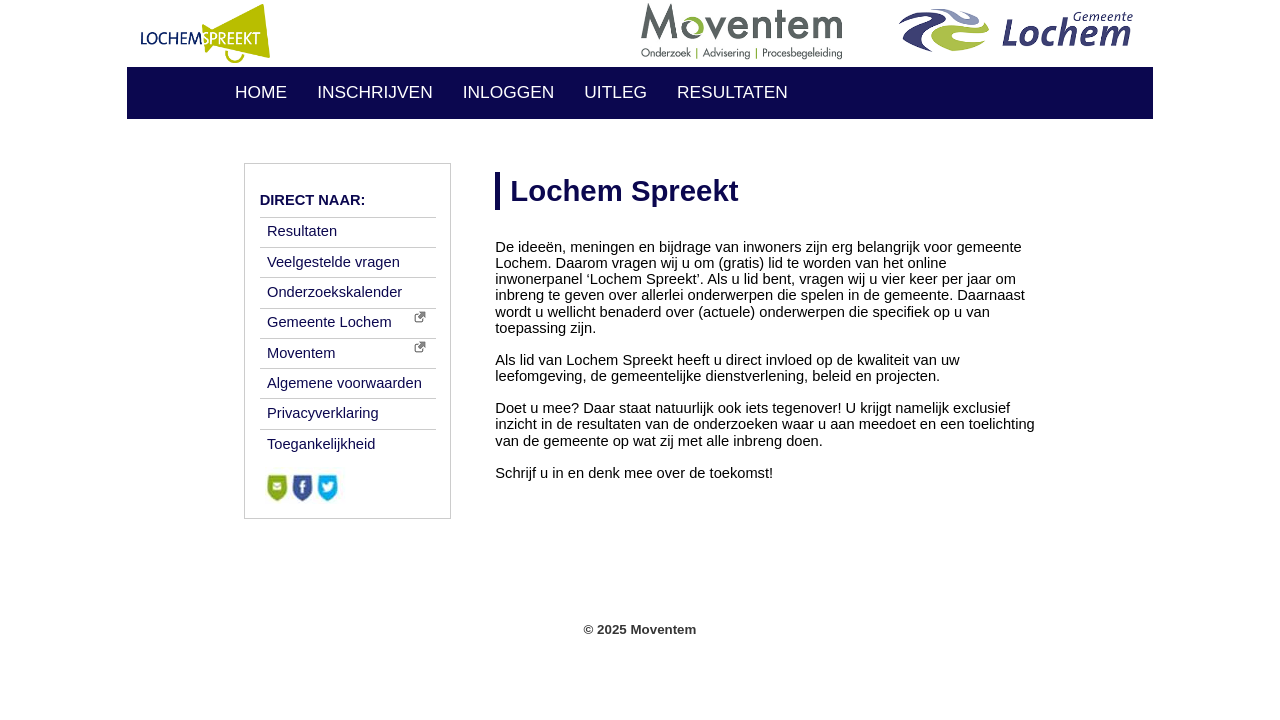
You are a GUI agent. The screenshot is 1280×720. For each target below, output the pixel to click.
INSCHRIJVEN (375, 92)
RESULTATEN (732, 92)
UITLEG (615, 92)
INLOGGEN (508, 92)
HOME (261, 92)
